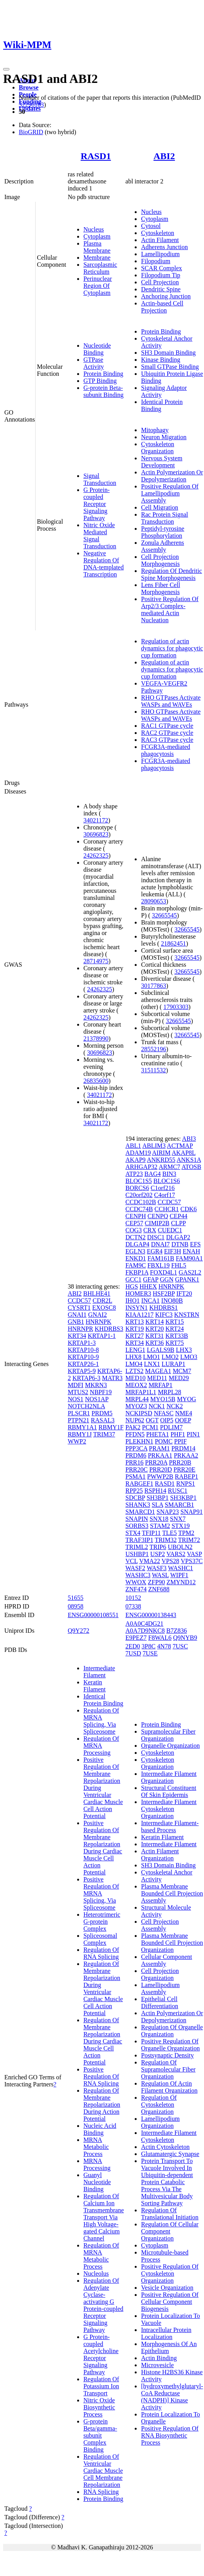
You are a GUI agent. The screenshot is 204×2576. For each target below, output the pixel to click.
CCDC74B (139, 1209)
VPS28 (170, 1561)
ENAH (191, 1251)
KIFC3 (163, 1314)
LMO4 (134, 1364)
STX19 (181, 1525)
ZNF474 (135, 1589)
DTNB (180, 1244)
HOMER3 (138, 1293)
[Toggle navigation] (6, 69)
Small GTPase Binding (170, 366)
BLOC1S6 (166, 1181)
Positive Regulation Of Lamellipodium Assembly (170, 493)
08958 (75, 1606)
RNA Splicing (101, 2491)
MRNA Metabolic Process (96, 2146)
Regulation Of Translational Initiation (170, 2214)
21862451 (173, 943)
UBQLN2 (180, 1547)
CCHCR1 (167, 1209)
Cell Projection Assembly (160, 1925)
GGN (166, 1279)
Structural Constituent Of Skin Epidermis (168, 1791)
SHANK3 (137, 1504)
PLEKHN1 (139, 1441)
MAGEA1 (158, 1371)
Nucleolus (96, 2273)
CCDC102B (140, 1202)
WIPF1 (179, 1575)
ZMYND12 (181, 1582)
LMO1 (151, 1357)
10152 (133, 1597)
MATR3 (112, 1378)
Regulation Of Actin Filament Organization (169, 2087)
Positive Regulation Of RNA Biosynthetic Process (170, 2435)
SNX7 (178, 1518)
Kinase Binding (160, 359)
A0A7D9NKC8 (144, 1630)
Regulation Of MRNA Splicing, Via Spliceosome (101, 1721)
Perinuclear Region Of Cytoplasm (97, 285)
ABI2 (164, 156)
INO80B (172, 1300)
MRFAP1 (160, 1385)
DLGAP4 (137, 1244)
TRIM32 (166, 1540)
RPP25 (134, 1490)
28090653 (153, 901)
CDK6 (189, 1209)
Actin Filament (160, 240)
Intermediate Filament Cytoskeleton (169, 2136)
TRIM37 (104, 1434)
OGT (152, 1420)
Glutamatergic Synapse (170, 2154)
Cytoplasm (96, 236)
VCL (131, 1561)
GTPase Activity (93, 363)
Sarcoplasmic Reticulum (100, 268)
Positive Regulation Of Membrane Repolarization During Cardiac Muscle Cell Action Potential (102, 1848)
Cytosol (151, 226)
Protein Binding (103, 373)
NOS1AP (96, 1399)
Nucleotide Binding (97, 349)
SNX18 (159, 1518)
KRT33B (176, 1335)
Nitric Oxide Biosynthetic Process (99, 2407)
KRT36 (154, 1342)
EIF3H (172, 1251)
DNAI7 (160, 1244)
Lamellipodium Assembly (160, 1988)
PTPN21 (78, 1420)
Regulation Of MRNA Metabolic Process (101, 2256)
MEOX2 (136, 1385)
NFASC (163, 1413)
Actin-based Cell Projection (162, 307)
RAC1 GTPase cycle (167, 725)
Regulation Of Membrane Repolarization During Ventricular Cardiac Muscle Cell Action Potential (103, 1988)
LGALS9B (160, 1349)
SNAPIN (136, 1518)
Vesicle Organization (167, 2287)
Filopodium (155, 261)
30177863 (153, 985)
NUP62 (134, 1420)
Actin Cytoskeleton (165, 2146)
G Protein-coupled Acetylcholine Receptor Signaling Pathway (101, 2354)
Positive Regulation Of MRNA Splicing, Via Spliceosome (101, 1893)
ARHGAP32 (141, 1166)
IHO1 (132, 1300)
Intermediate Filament (99, 1671)
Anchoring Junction (166, 296)
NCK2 (174, 1406)
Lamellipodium (160, 254)
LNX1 (152, 1364)
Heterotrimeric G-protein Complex (101, 1921)
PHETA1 (157, 1434)
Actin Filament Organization (160, 1855)
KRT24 (174, 1328)
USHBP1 (137, 1554)
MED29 (179, 1378)
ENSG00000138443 (150, 1615)
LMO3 (188, 1357)
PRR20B (180, 1462)
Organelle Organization (170, 1745)
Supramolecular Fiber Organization (168, 1735)
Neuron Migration (163, 437)
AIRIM (161, 1152)
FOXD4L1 (163, 1272)
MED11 (157, 1378)
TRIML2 (136, 1547)
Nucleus (93, 229)
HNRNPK (99, 1321)
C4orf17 (164, 1195)
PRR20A (156, 1462)
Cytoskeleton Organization (157, 447)
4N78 (164, 1646)
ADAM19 (138, 1152)
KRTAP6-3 (86, 1378)
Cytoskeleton (157, 233)
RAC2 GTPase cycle (167, 732)
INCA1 (150, 1300)
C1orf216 (163, 1188)
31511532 (153, 1070)
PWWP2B (160, 1476)
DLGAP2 (178, 1237)
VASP (194, 1554)
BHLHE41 (96, 1293)
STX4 (132, 1532)
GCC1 (133, 1279)
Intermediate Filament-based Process (170, 1826)
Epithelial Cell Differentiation (159, 2002)
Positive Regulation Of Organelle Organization (170, 2045)
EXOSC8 (104, 1307)
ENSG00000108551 (93, 1615)
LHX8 (133, 1357)
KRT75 (174, 1342)
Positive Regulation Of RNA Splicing (101, 2076)
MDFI (75, 1385)
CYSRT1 (79, 1307)
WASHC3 (137, 1575)
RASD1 (96, 156)
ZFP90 (156, 1582)
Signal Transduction (99, 479)
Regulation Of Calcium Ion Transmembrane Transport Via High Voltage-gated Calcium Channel (103, 2217)
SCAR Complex (161, 268)
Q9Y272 (78, 1630)
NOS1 (75, 1399)
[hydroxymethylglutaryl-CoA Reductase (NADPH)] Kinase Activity (172, 2397)
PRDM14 (183, 1448)
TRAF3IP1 (139, 1540)
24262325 (95, 855)
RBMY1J (80, 1434)
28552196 (153, 1049)
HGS (131, 1286)
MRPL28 (169, 1392)
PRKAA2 (186, 1455)
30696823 (95, 834)
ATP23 (134, 1173)
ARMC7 (169, 1166)
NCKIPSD (138, 1413)
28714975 (95, 961)
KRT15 (174, 1321)
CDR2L (102, 1300)
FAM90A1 (189, 1258)
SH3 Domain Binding (168, 352)
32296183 (31, 104)
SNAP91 (192, 1511)
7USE (150, 1653)
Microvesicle (157, 2365)
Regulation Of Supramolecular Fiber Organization (168, 2069)
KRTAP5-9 (82, 1371)
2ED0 (132, 1646)
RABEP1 (187, 1476)
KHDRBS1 (163, 1307)
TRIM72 (189, 1540)
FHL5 (178, 1265)
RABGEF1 (139, 1483)
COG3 (133, 1230)
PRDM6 (135, 1455)
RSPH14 (155, 1490)
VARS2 (176, 1554)
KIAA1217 (139, 1314)
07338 (133, 1606)
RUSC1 (178, 1490)
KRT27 (134, 1335)
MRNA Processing (96, 2164)
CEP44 (178, 1216)
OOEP (183, 1420)
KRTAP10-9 (83, 1357)
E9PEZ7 (135, 1637)
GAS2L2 (190, 1272)
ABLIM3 (154, 1145)
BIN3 (169, 1173)
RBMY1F (111, 1427)
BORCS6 (137, 1188)
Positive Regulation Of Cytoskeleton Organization (170, 2273)
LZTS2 (134, 1371)
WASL (160, 1575)
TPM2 (186, 1532)
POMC (163, 1441)
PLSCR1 (79, 1413)
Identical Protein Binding (103, 1700)
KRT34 (77, 1335)
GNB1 (76, 1321)
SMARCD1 (140, 1511)
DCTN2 (135, 1237)
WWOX (135, 1582)
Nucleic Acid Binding (99, 2129)
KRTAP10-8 (83, 1349)
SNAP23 (168, 1511)
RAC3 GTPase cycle (167, 739)
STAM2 (160, 1525)
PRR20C (136, 1469)
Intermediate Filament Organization (169, 1777)
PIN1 (193, 1434)
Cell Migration (159, 507)
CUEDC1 (170, 1230)
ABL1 (133, 1145)
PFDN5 (134, 1434)
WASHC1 (180, 1568)
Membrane (96, 257)
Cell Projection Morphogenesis (160, 560)
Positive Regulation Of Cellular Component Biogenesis (170, 2301)
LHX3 (184, 1349)
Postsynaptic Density (167, 2055)
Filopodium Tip (160, 275)
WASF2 (135, 1568)
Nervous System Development (161, 462)
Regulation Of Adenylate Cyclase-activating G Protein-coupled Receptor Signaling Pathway (103, 2305)
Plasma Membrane (96, 247)
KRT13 (134, 1321)
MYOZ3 (136, 1406)
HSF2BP (164, 1293)
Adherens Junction (164, 247)
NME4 (183, 1413)
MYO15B (162, 1399)
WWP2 (77, 1441)
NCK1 (156, 1406)
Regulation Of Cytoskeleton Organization (159, 2104)
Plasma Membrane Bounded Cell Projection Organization (172, 1942)
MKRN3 (96, 1385)
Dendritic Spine (161, 289)
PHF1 (177, 1434)
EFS (195, 1244)
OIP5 (166, 1420)
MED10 (135, 1378)
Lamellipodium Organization (160, 2122)
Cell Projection (160, 282)
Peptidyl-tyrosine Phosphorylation (162, 532)
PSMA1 (135, 1476)
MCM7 (182, 1371)
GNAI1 (77, 1314)
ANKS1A (189, 1159)
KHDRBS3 (109, 1328)
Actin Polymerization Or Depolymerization (172, 476)
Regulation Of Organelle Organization (172, 2030)
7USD (133, 1653)
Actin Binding (159, 2358)
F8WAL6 (160, 1637)
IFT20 (184, 1293)
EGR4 (154, 1251)
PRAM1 (159, 1448)
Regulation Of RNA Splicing (101, 1953)
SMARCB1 (179, 1504)
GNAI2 (97, 1314)
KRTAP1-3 (82, 1342)
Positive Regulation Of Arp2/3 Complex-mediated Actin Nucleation (170, 609)
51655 (75, 1597)
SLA (157, 1504)
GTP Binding (100, 380)
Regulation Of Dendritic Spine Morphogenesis (171, 574)
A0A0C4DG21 (144, 1623)
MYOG (186, 1399)
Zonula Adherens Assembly (162, 546)
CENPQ (158, 1216)
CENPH (135, 1216)
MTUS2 (78, 1392)
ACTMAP (180, 1145)
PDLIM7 (171, 1427)
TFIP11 (151, 1532)
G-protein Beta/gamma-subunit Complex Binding (100, 2435)
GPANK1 (187, 1279)
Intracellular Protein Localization (166, 2333)
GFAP (150, 1279)
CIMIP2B (157, 1223)
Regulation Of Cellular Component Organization (170, 2231)
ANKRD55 (161, 1159)
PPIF (180, 1441)
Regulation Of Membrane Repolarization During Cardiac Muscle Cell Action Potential (102, 2041)
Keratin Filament (94, 1686)
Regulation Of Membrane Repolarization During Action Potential (101, 2104)
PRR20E (184, 1469)
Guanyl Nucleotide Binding (97, 2182)
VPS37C (192, 1561)
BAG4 (152, 1173)
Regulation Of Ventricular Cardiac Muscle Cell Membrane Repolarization (103, 2470)
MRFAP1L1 (140, 1392)
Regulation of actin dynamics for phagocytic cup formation (172, 648)
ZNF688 (159, 1589)
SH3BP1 (157, 1497)
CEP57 (134, 1223)
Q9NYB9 (185, 1637)
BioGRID (31, 132)
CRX (149, 1230)
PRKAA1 (160, 1455)
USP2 (157, 1554)
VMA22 (149, 1561)
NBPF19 (101, 1392)
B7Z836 (176, 1630)
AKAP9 (135, 1159)
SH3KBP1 (183, 1497)
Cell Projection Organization (160, 1974)
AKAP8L (184, 1152)
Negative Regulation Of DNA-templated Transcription (103, 564)
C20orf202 (138, 1195)
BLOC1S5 (138, 1181)
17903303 (175, 1006)
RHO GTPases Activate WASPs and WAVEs (170, 701)
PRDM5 (102, 1413)
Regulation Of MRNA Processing (101, 1745)
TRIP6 (158, 1547)
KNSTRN (186, 1314)
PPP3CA (136, 1448)
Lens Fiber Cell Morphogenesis (160, 588)
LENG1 (135, 1349)
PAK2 (133, 1427)
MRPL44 (137, 1399)
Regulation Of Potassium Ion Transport (101, 2386)
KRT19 (134, 1328)
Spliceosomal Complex (100, 1939)
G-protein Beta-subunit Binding (103, 391)
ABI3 (189, 1138)
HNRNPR (80, 1328)
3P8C (149, 1646)
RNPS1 (185, 1483)
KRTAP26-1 (83, 1364)
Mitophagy (154, 430)
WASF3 (157, 1568)
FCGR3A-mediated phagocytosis (165, 750)
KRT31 (154, 1335)
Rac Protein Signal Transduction (164, 518)
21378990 (95, 1038)
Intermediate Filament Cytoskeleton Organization (169, 1809)
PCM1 (150, 1427)
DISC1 (155, 1237)
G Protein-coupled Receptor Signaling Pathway (96, 503)
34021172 (95, 820)
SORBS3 (136, 1525)
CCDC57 (79, 1300)
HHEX (148, 1286)
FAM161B (161, 1258)
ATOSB (191, 1166)
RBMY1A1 (82, 1427)
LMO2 (170, 1357)
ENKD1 (135, 1258)
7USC (180, 1646)
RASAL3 (102, 1420)
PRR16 (134, 1462)
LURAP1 (173, 1364)
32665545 (164, 915)
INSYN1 (136, 1307)
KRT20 (154, 1328)
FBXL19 (158, 1265)
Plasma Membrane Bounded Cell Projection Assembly (172, 1893)
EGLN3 (135, 1251)
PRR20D (160, 1469)
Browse (28, 87)
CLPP (178, 1223)
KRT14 (154, 1321)
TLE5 (169, 1532)
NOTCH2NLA (86, 1406)
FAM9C (135, 1265)
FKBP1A (136, 1272)
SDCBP (135, 1497)
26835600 (95, 1080)
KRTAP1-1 (102, 1335)
